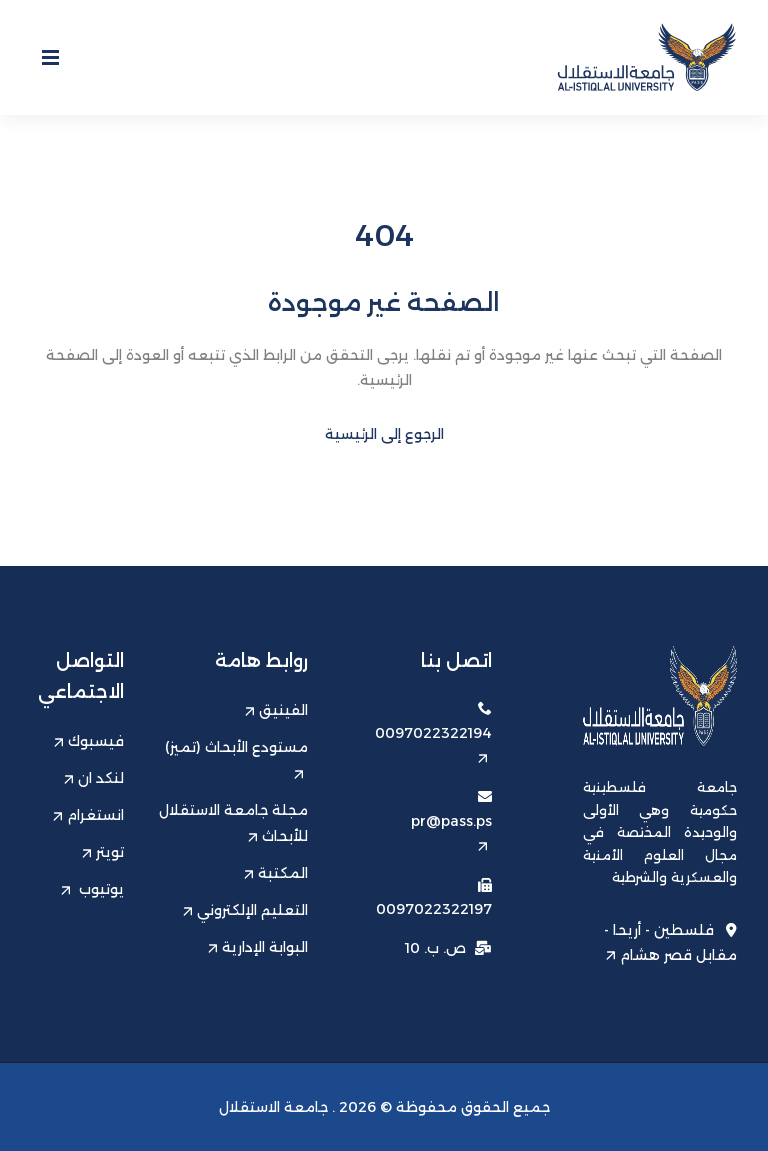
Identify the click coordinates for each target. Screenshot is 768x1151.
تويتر (103, 852)
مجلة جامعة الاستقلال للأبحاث (233, 823)
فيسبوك (89, 741)
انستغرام (88, 815)
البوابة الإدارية (258, 947)
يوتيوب (92, 889)
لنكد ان (94, 778)
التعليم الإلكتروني (245, 910)
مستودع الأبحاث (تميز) (236, 758)
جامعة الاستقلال (273, 1107)
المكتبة (276, 873)
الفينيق (276, 710)
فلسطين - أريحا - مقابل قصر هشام (670, 942)
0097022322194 (433, 743)
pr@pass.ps (451, 831)
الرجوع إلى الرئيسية (384, 434)
